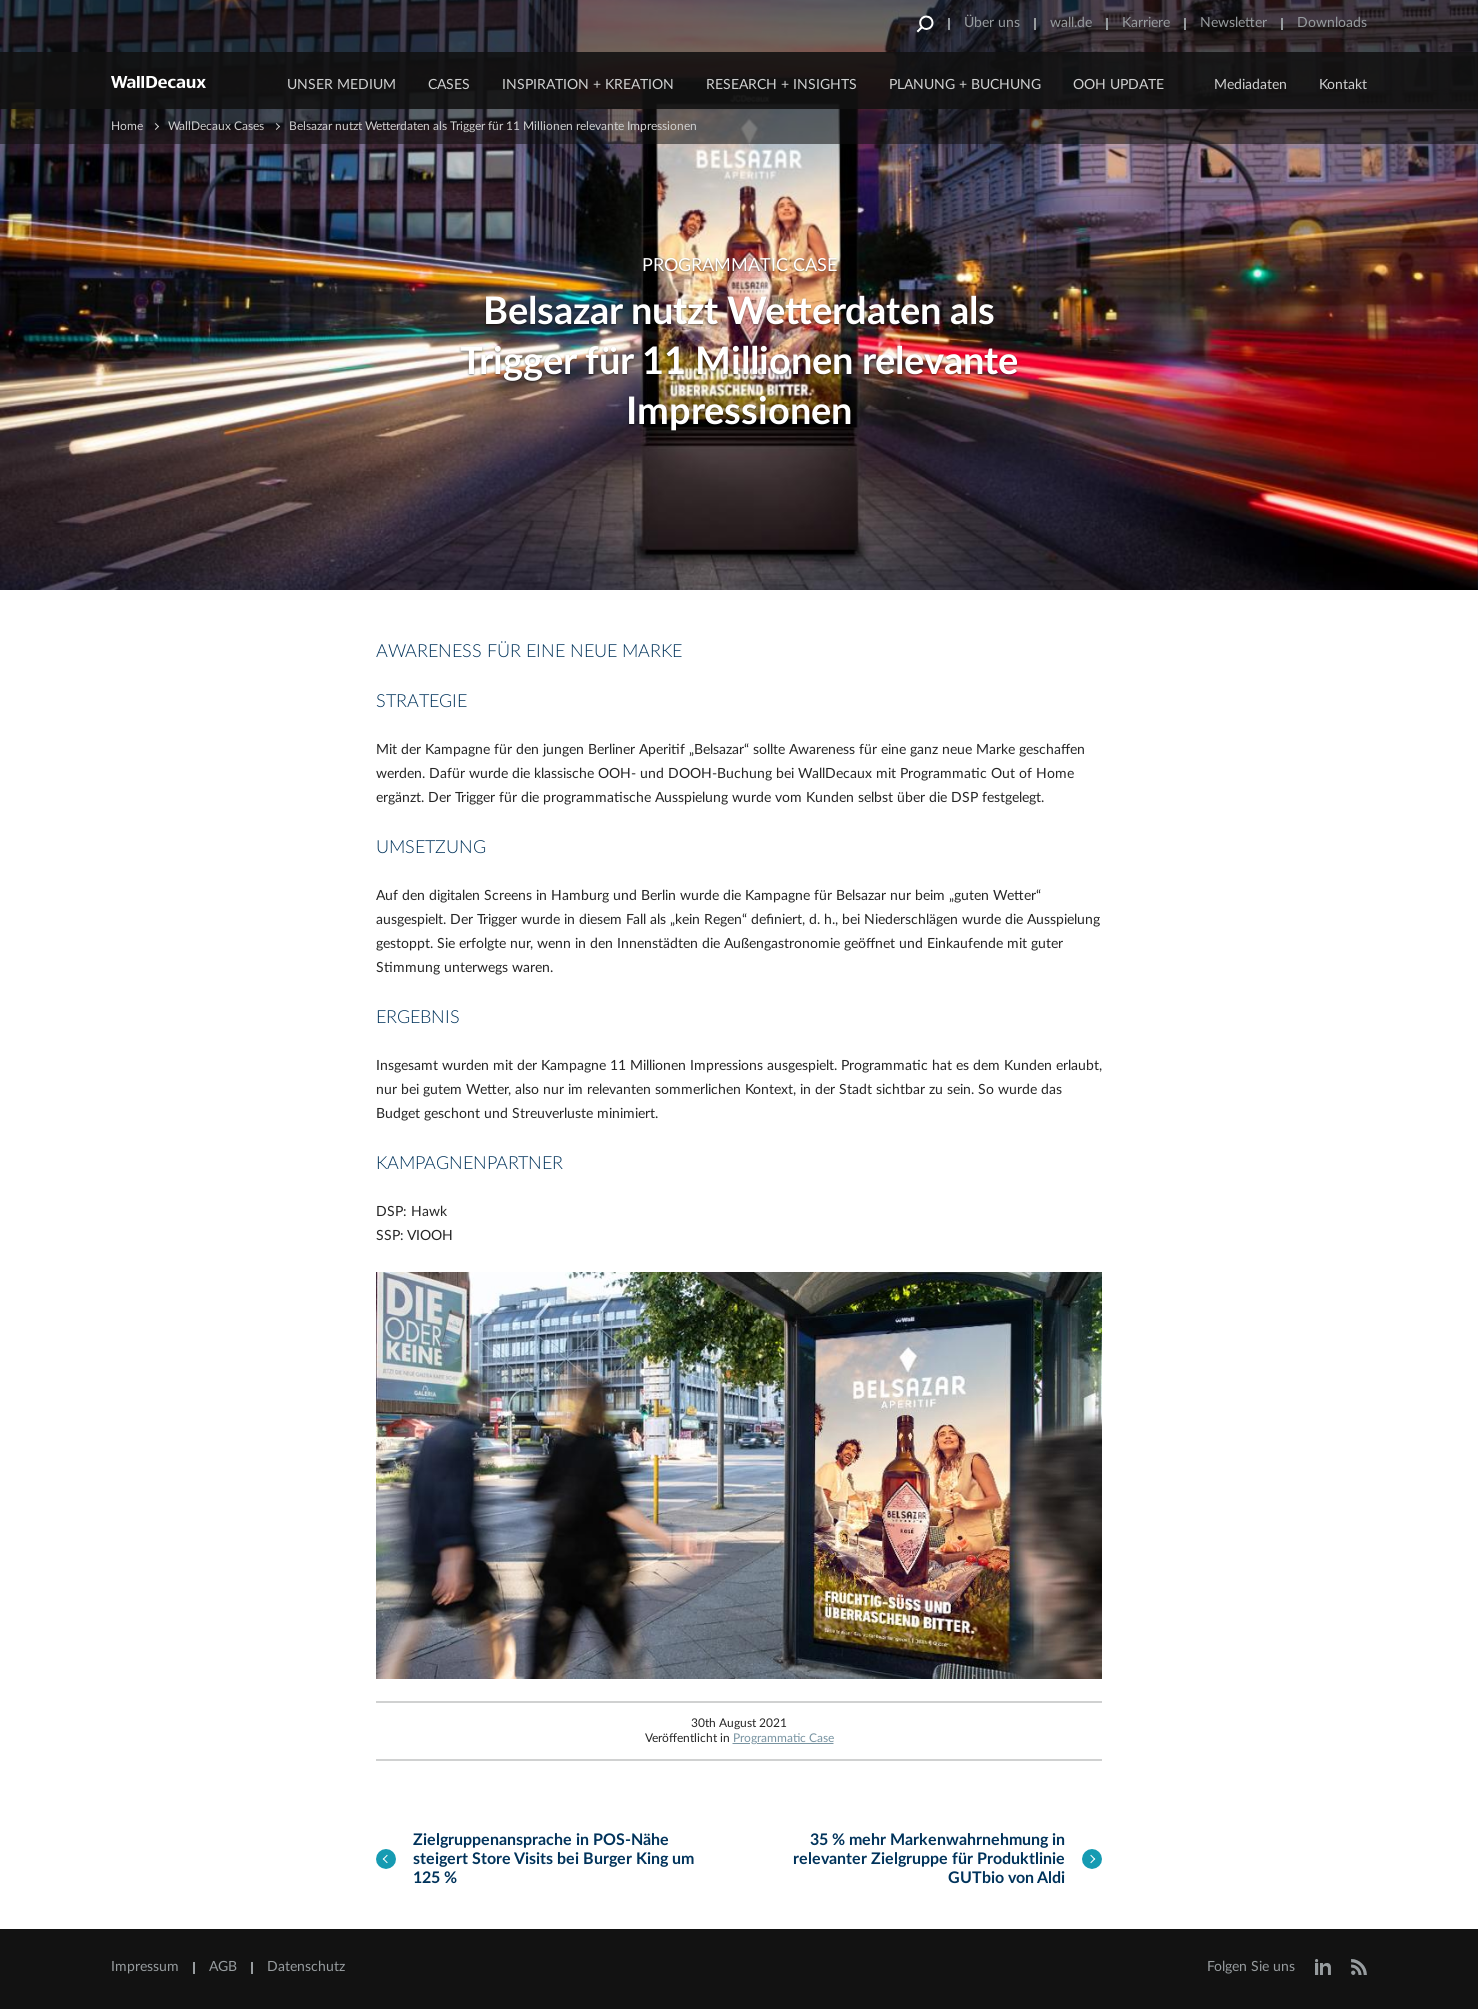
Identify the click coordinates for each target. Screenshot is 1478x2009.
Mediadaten (1250, 85)
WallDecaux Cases (216, 126)
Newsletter (1233, 23)
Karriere (1146, 23)
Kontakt (1343, 85)
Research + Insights (781, 85)
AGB (223, 1967)
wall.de (1071, 23)
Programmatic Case (783, 1738)
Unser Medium (341, 85)
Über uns (992, 23)
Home (127, 126)
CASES (449, 85)
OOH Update (1118, 85)
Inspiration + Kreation (588, 85)
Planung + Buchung (965, 85)
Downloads (1332, 23)
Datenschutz (306, 1967)
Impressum (145, 1967)
